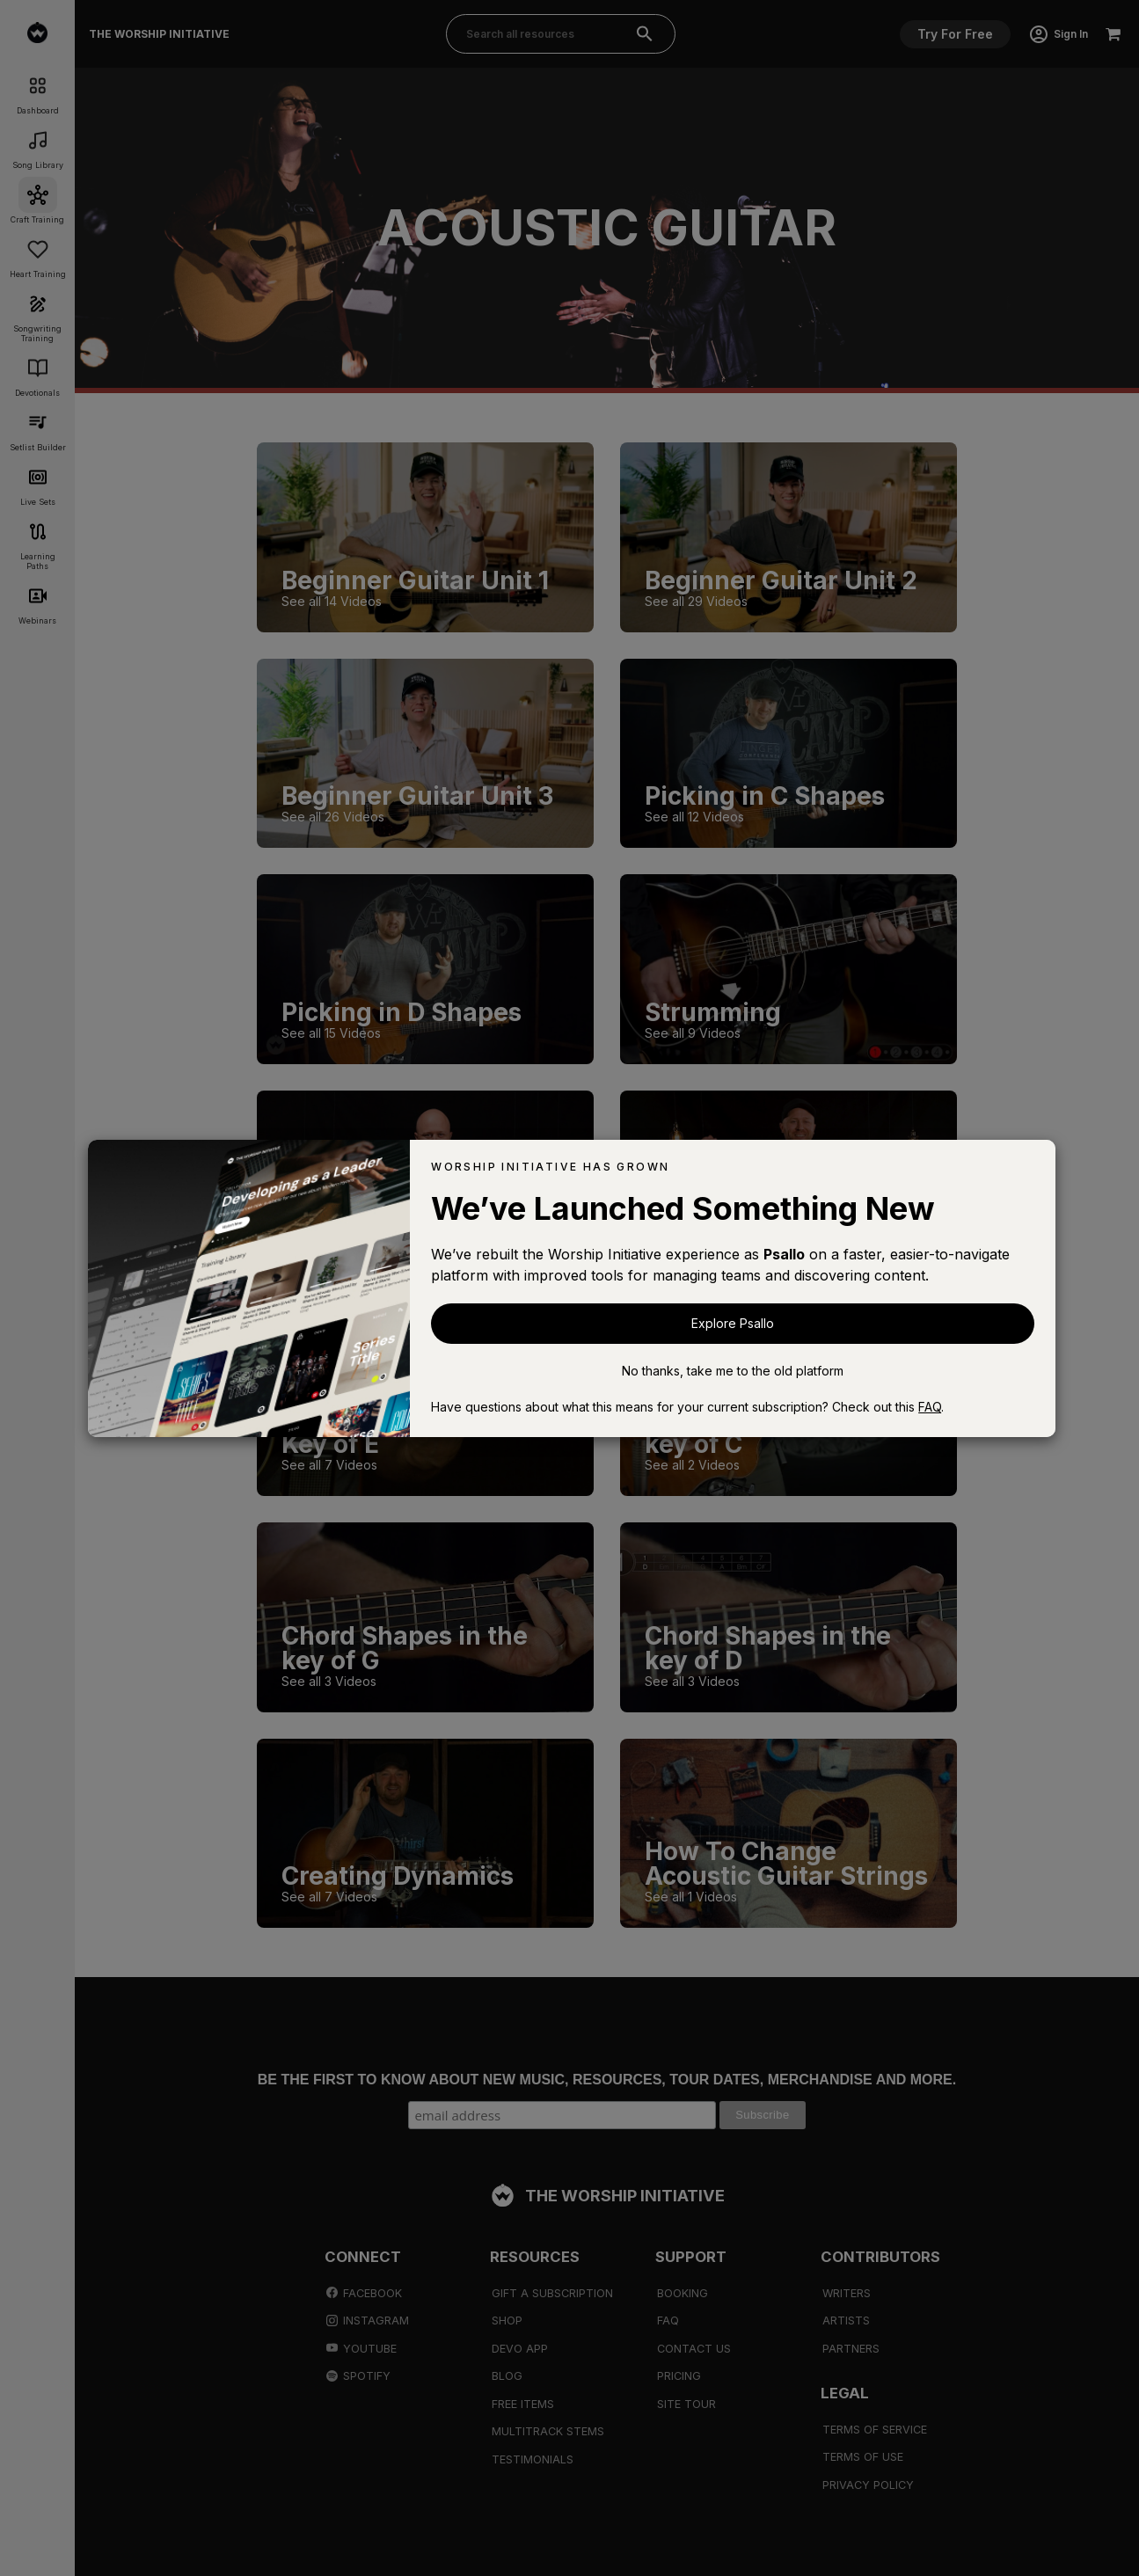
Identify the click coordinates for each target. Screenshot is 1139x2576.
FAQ (929, 1406)
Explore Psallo (732, 1323)
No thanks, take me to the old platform (732, 1370)
